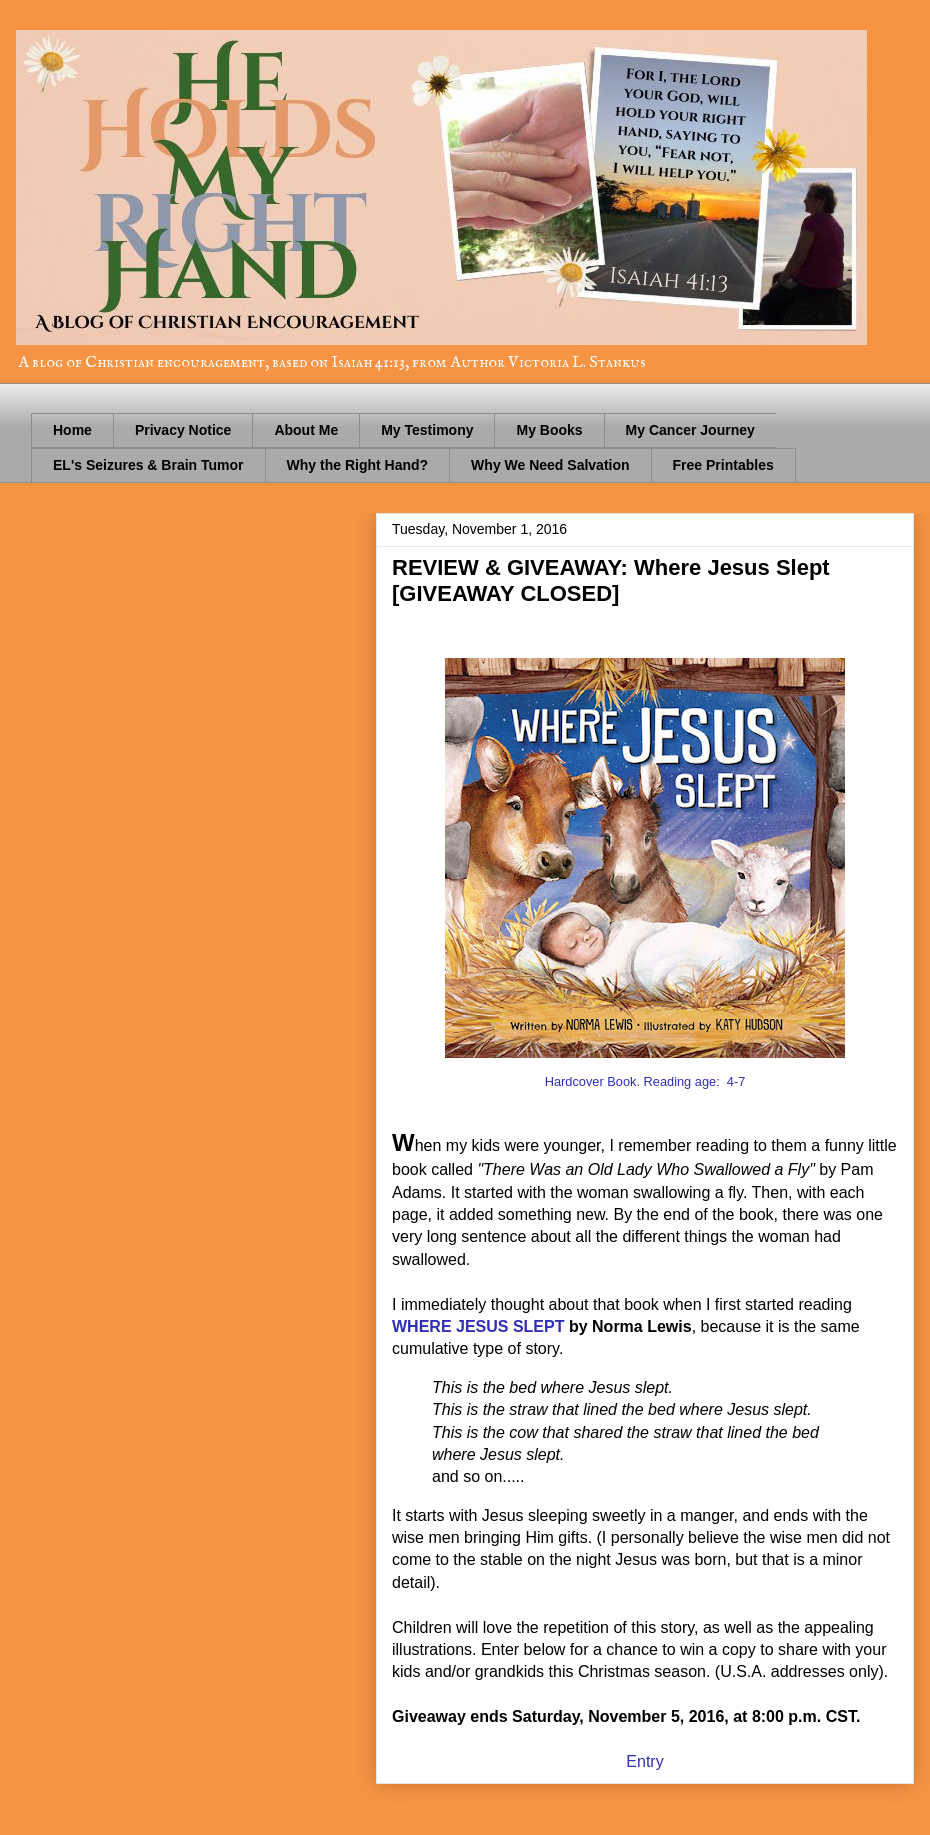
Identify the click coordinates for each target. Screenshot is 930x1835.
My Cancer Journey (690, 430)
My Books (549, 430)
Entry (644, 1761)
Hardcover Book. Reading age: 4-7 (645, 1081)
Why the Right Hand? (358, 465)
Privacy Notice (183, 430)
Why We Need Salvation (550, 465)
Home (72, 430)
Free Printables (723, 465)
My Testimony (427, 430)
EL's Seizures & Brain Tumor (148, 465)
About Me (306, 430)
